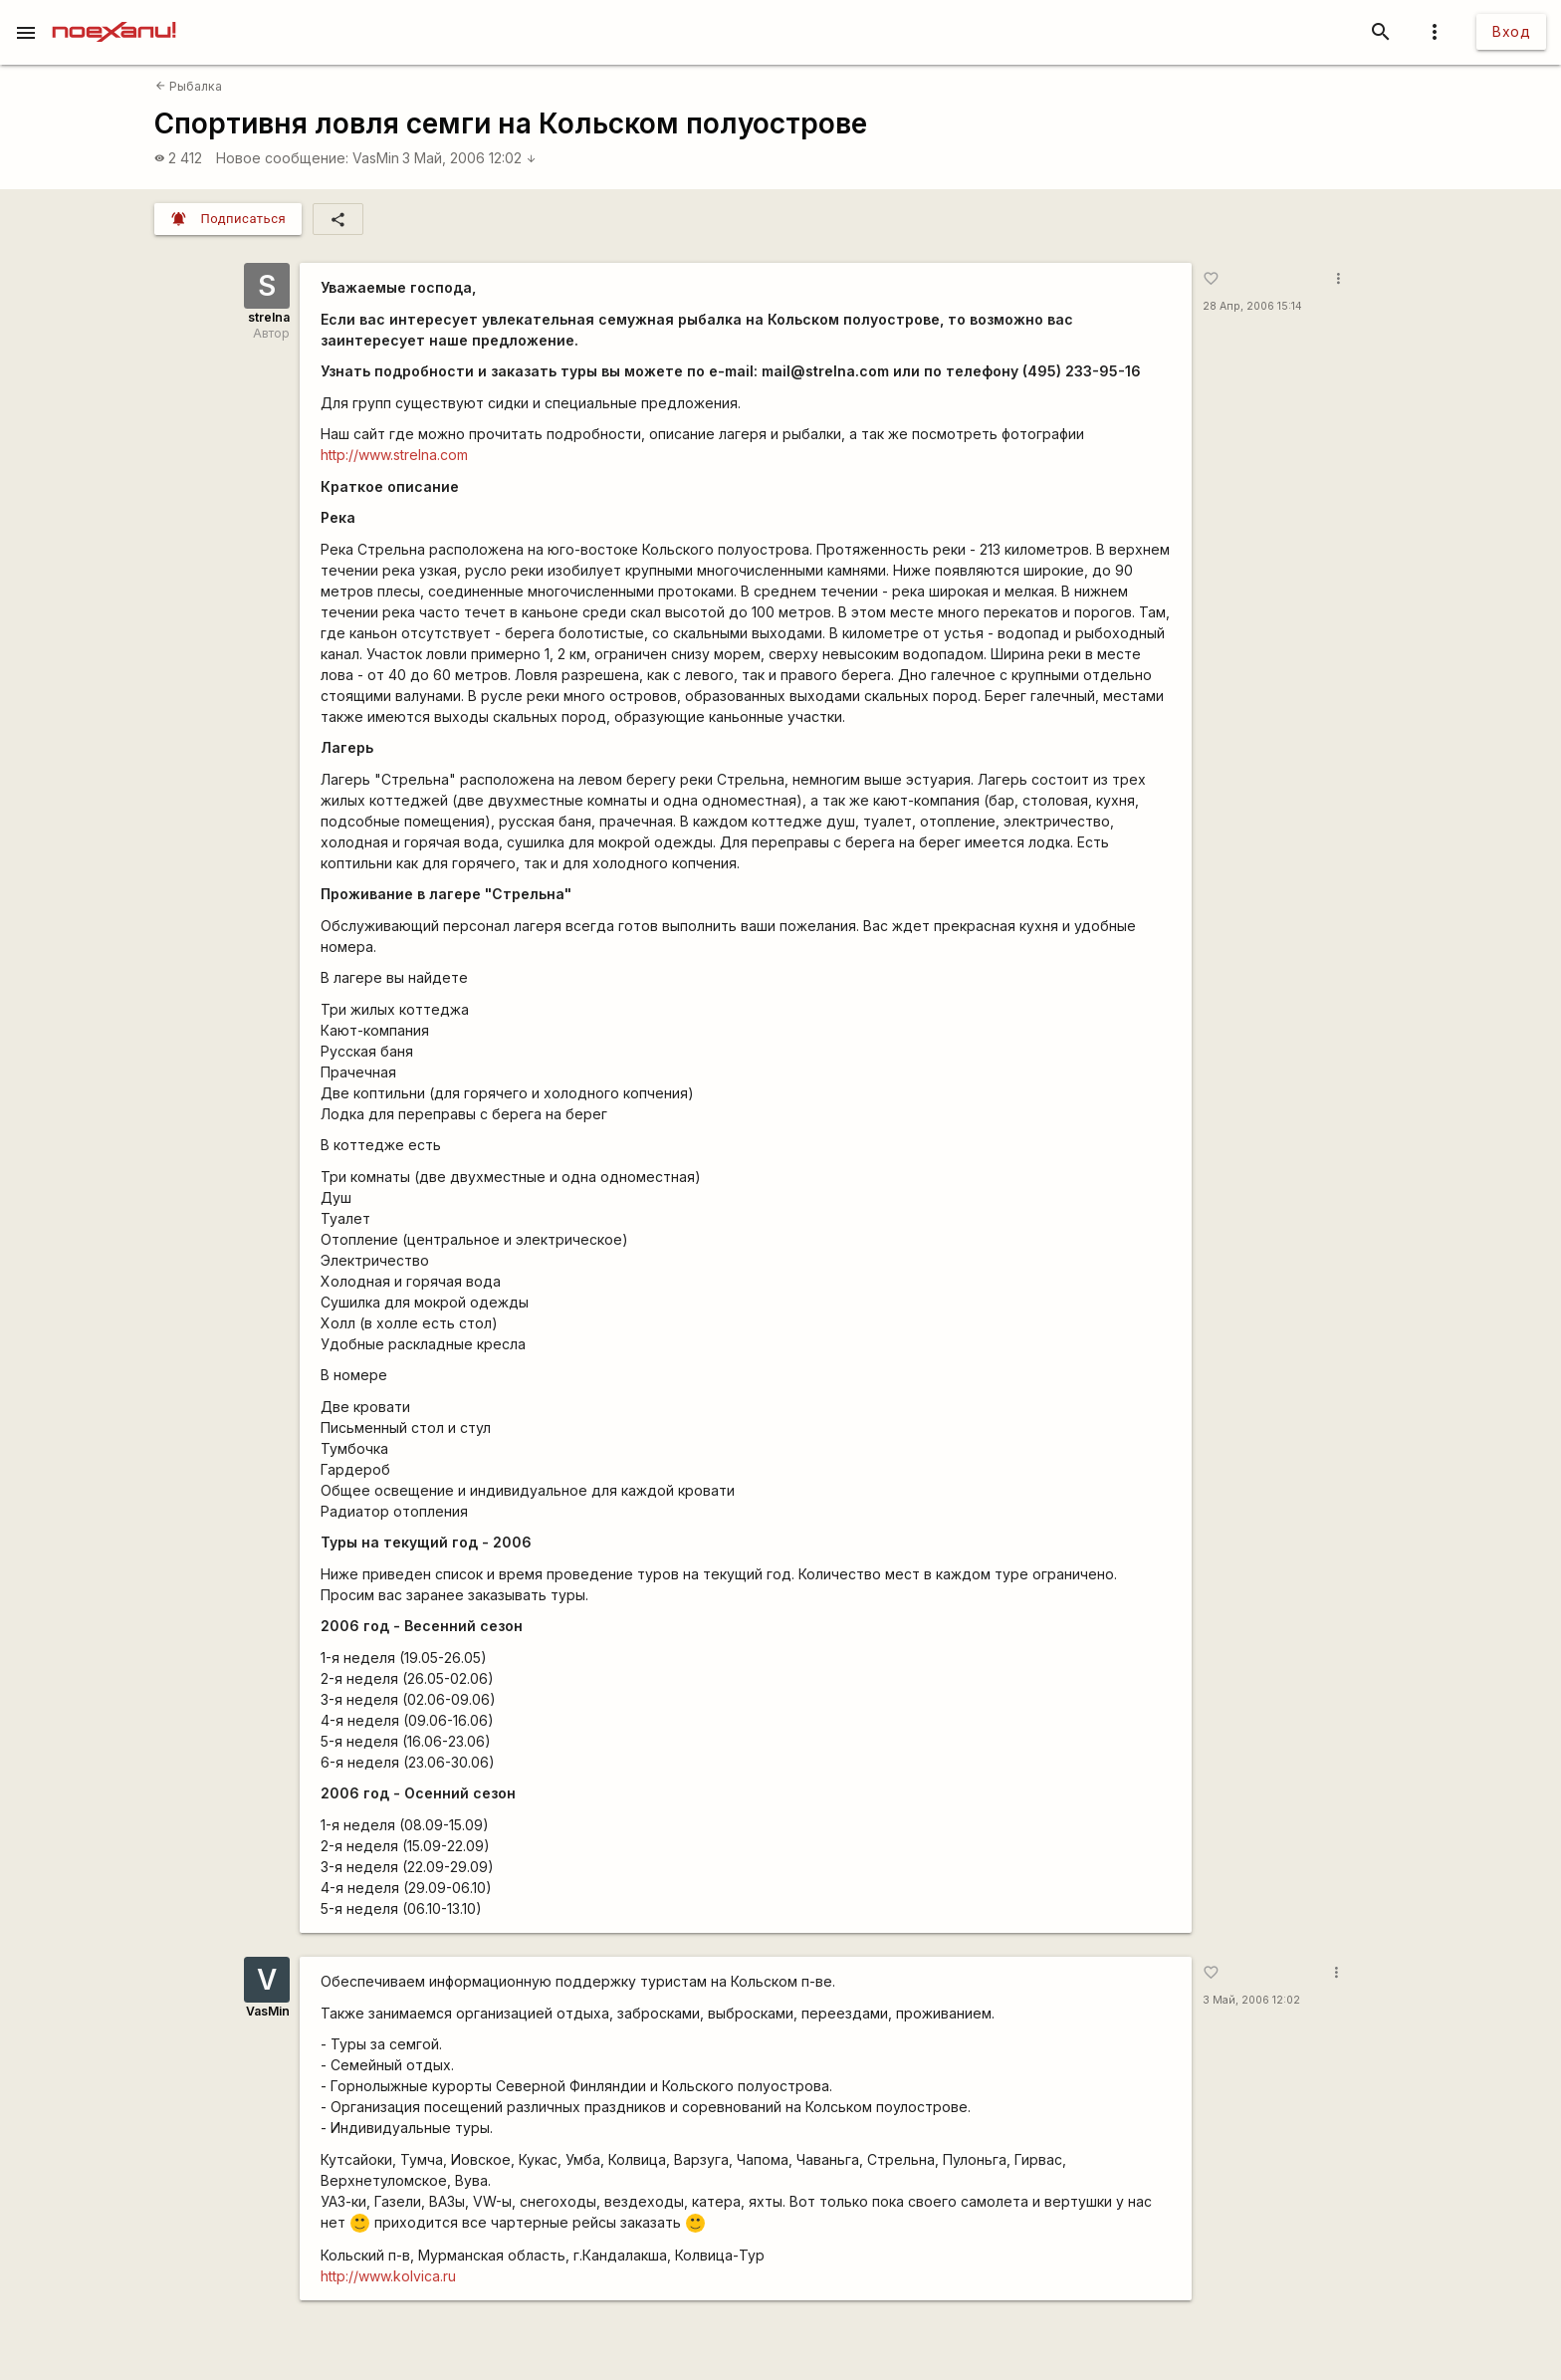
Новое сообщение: (282, 157)
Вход (1511, 31)
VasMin (375, 157)
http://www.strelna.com (394, 454)
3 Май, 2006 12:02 (469, 157)
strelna (269, 317)
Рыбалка (188, 86)
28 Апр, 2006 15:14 (1252, 306)
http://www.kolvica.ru (388, 2275)
